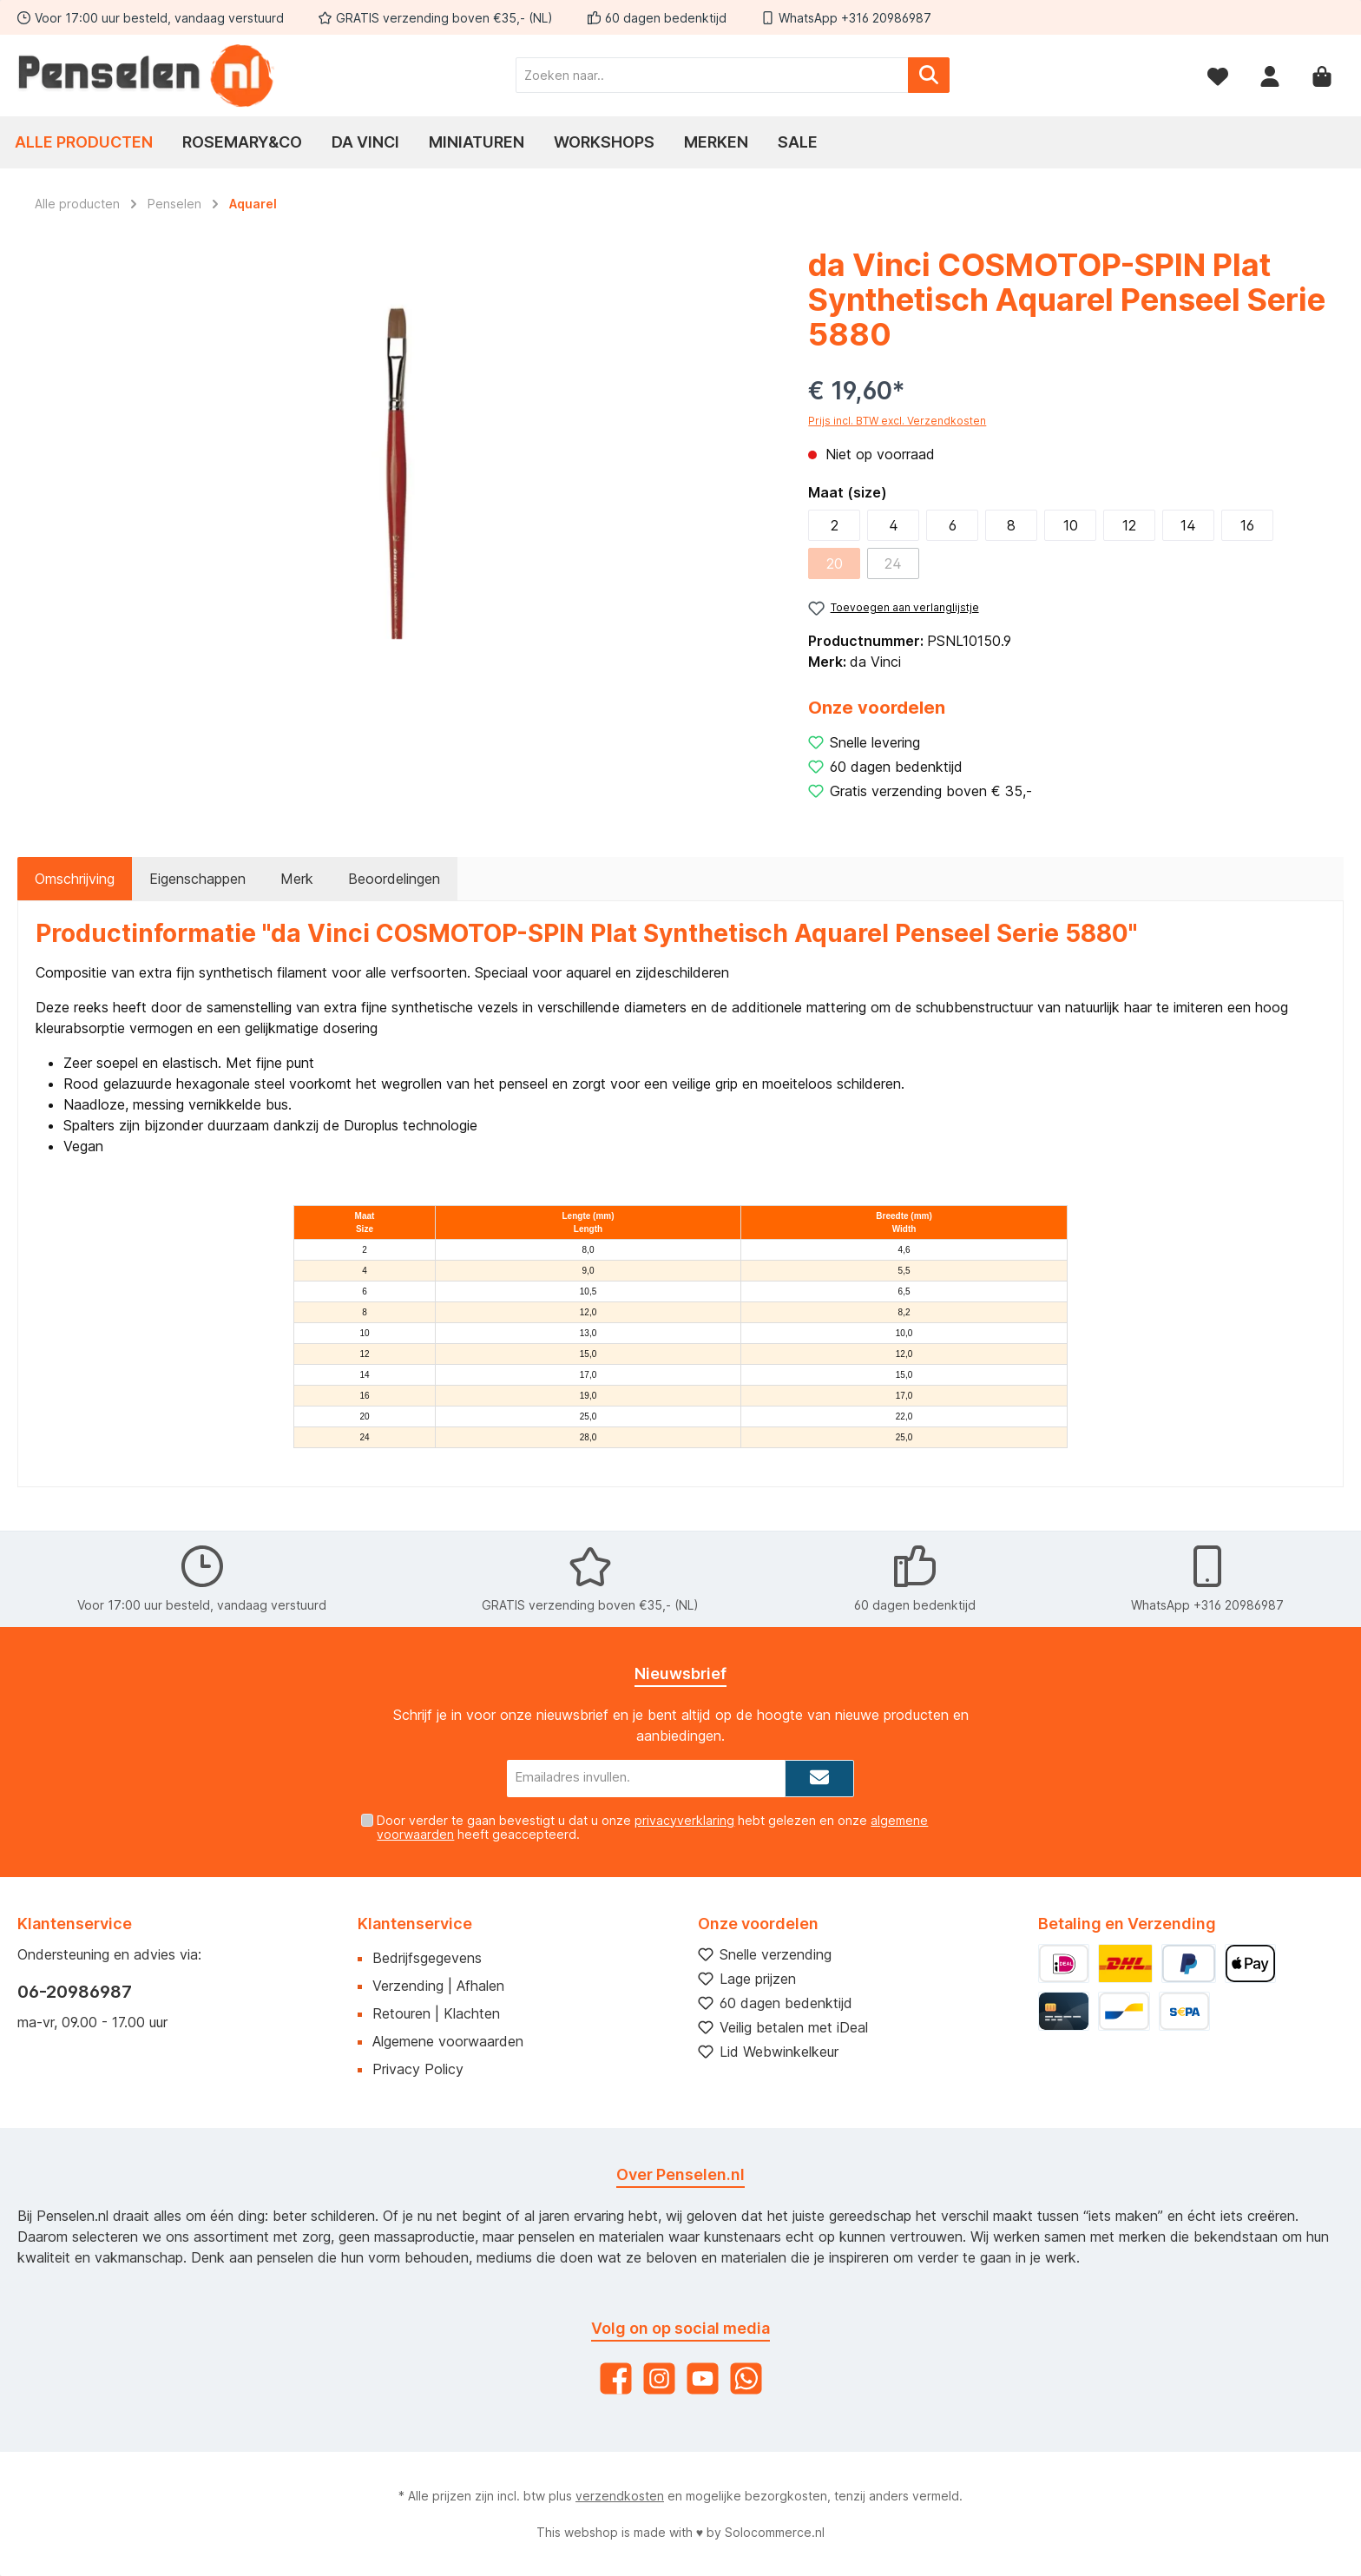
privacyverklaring (684, 1820)
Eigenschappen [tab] (197, 878)
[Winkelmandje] (1322, 75)
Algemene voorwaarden (447, 2041)
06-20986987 (74, 1991)
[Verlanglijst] (1217, 75)
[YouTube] (702, 2378)
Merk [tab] (296, 878)
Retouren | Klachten (436, 2013)
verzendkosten (619, 2495)
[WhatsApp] (746, 2378)
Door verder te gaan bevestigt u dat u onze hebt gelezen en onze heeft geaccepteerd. (652, 1827)
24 (893, 563)
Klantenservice (415, 1923)
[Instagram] (659, 2378)
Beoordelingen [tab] (394, 878)
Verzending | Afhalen (438, 1985)
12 (1129, 525)
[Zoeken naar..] (712, 75)
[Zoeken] (929, 75)
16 (1247, 525)
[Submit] (819, 1778)
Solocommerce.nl (775, 2532)
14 (1188, 525)
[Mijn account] (1270, 75)
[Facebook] (615, 2378)
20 (834, 563)
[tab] (74, 878)
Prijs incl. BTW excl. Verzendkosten (897, 420)
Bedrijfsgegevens (427, 1958)
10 (1070, 525)
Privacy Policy (418, 2069)
